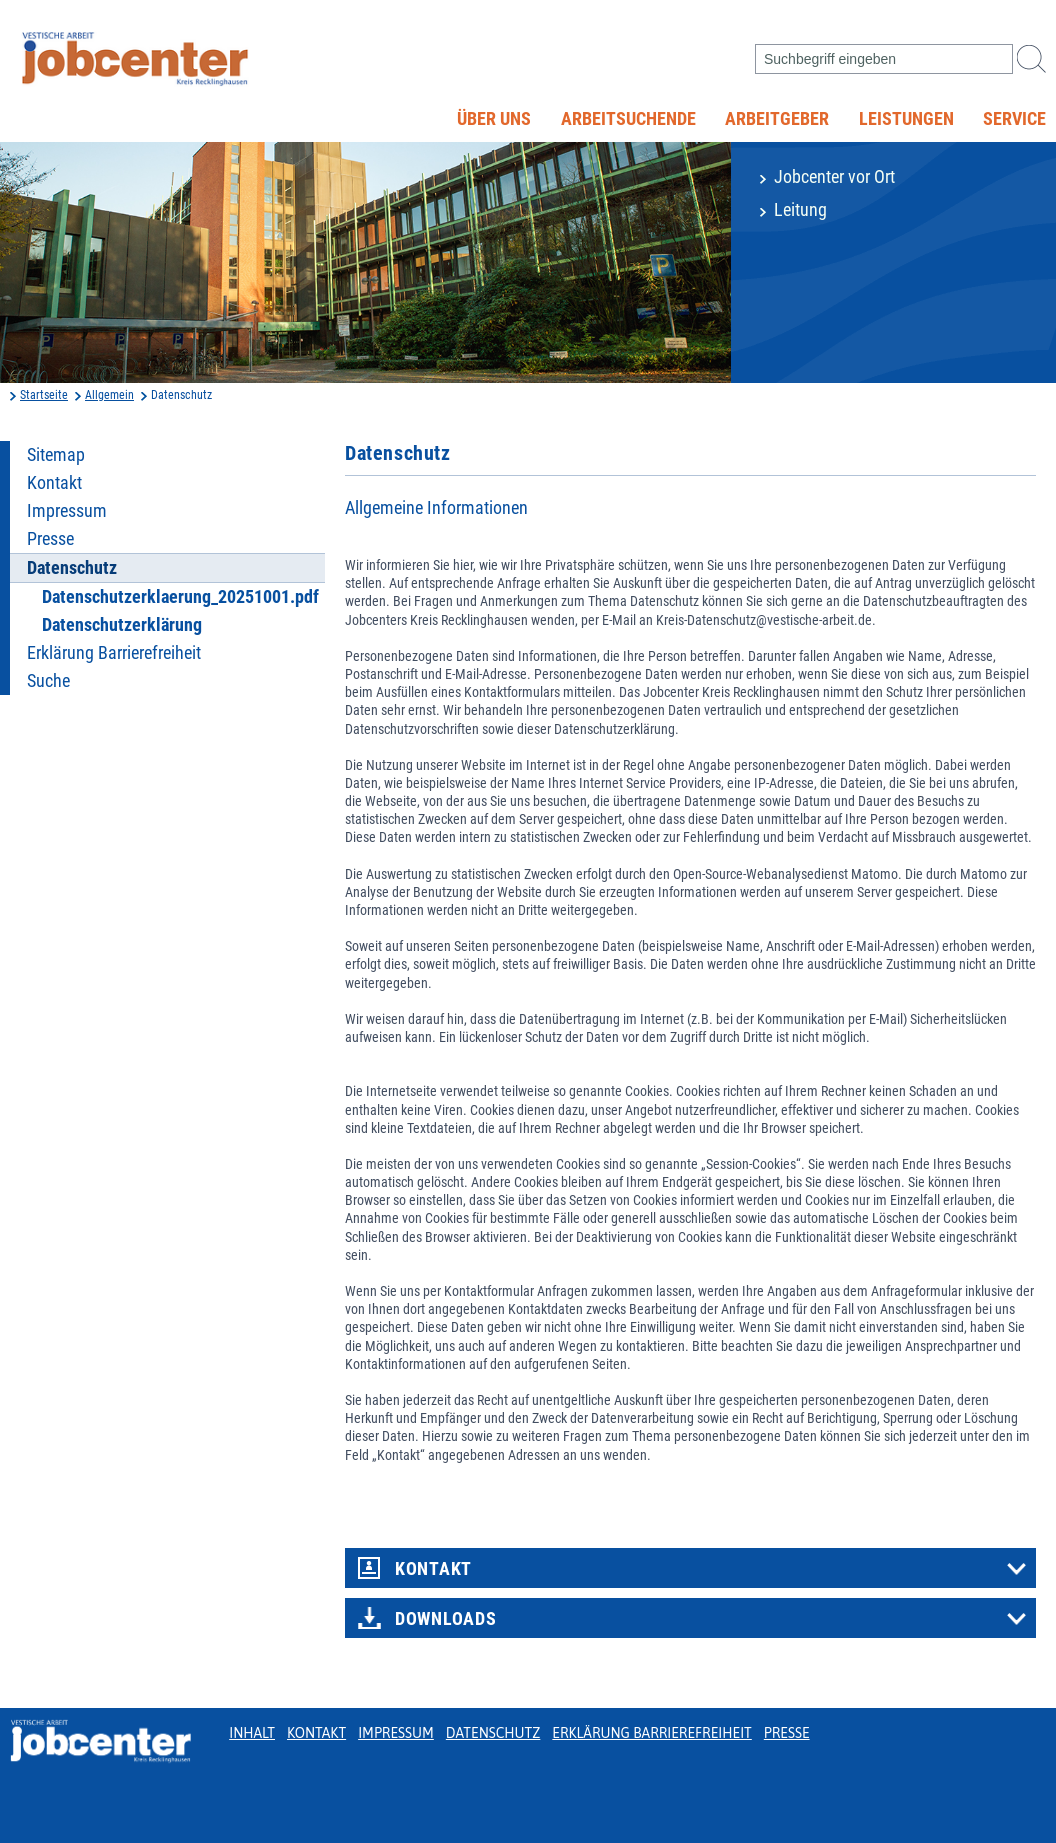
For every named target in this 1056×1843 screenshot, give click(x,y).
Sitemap (56, 455)
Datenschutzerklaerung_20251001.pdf (180, 597)
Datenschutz (493, 1733)
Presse (50, 539)
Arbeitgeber (777, 119)
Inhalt (252, 1733)
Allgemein (109, 395)
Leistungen (906, 119)
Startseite (44, 395)
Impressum (67, 511)
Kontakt (54, 483)
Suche (48, 681)
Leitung (800, 210)
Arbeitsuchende (628, 119)
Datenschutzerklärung (122, 625)
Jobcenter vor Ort (834, 177)
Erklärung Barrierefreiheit (114, 653)
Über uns (494, 119)
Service (1014, 119)
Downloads (445, 1619)
